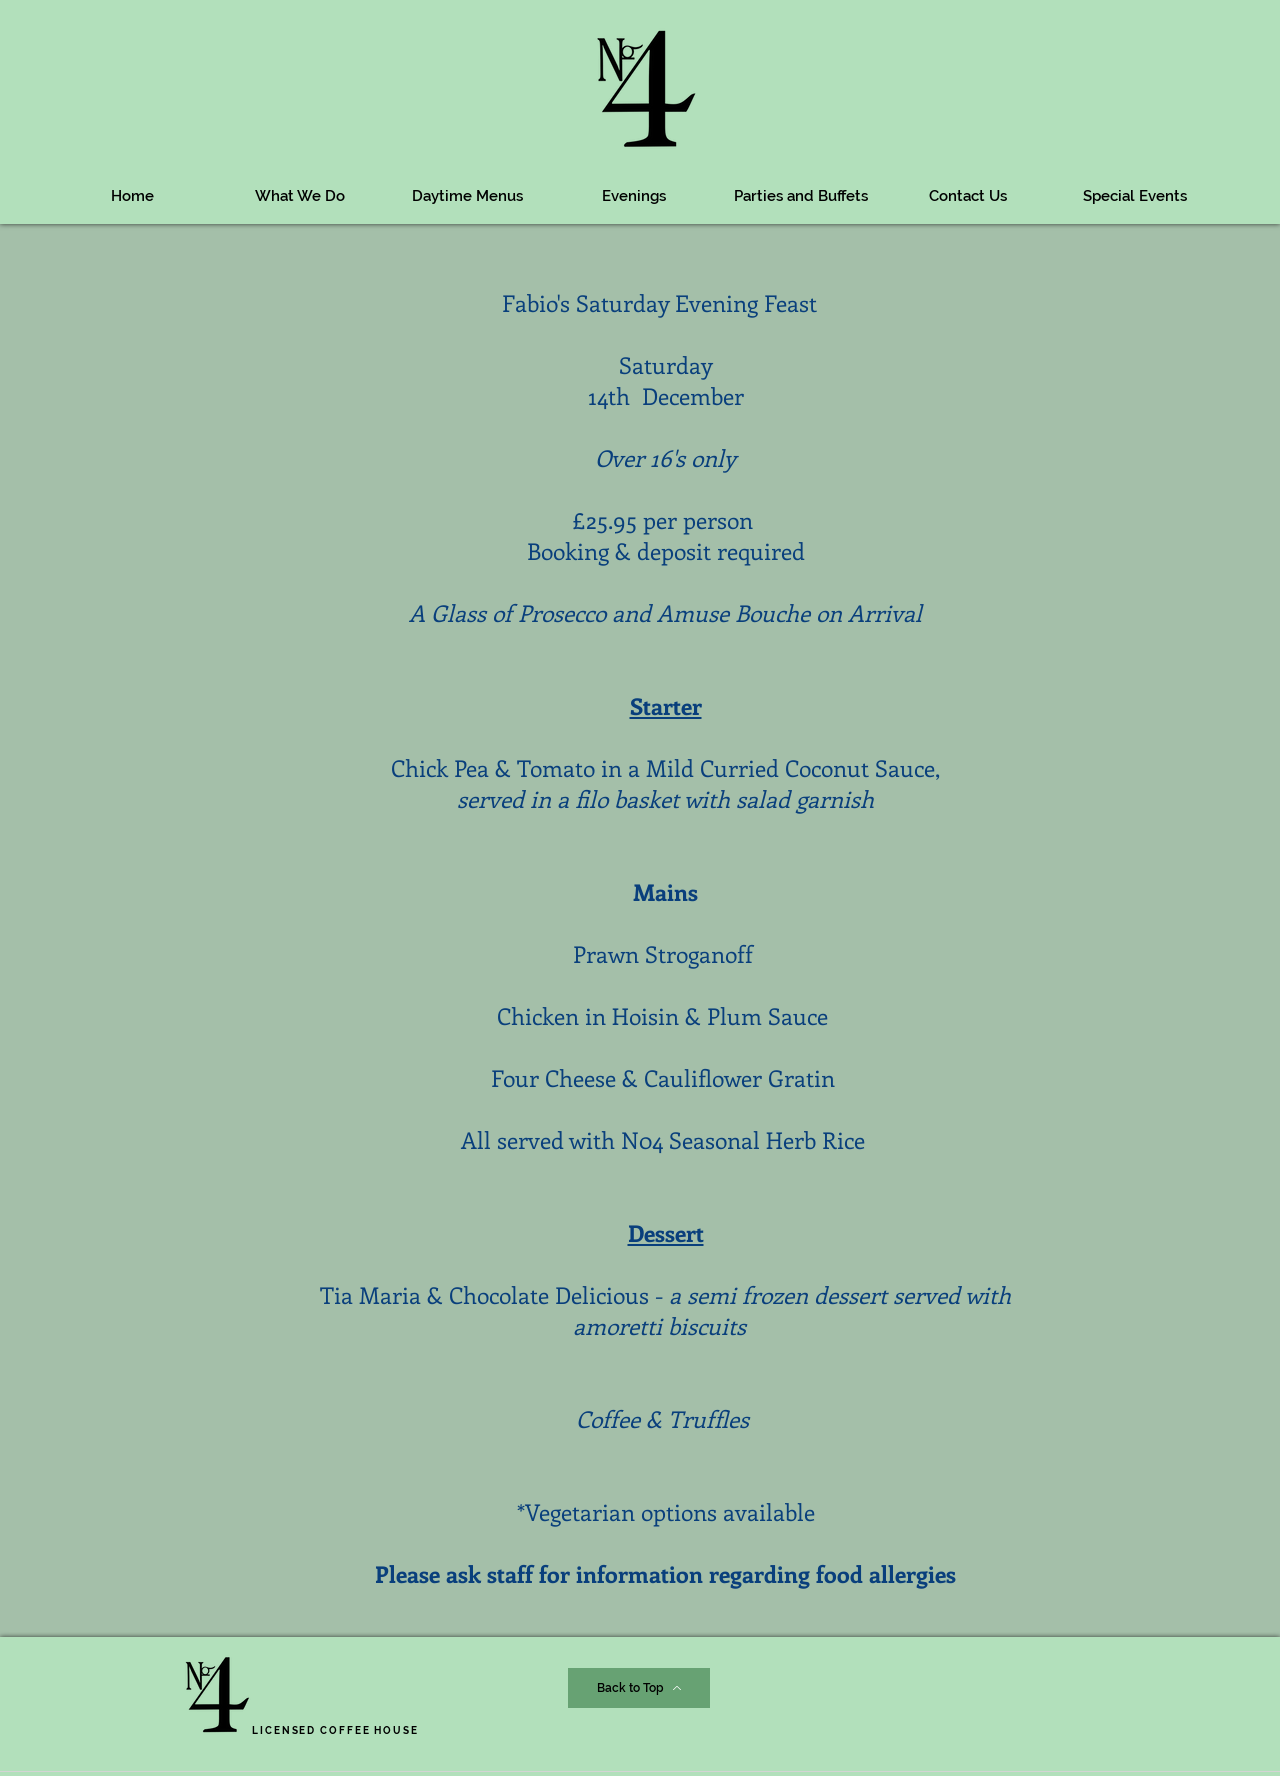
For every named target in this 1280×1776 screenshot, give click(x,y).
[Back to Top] (639, 1688)
